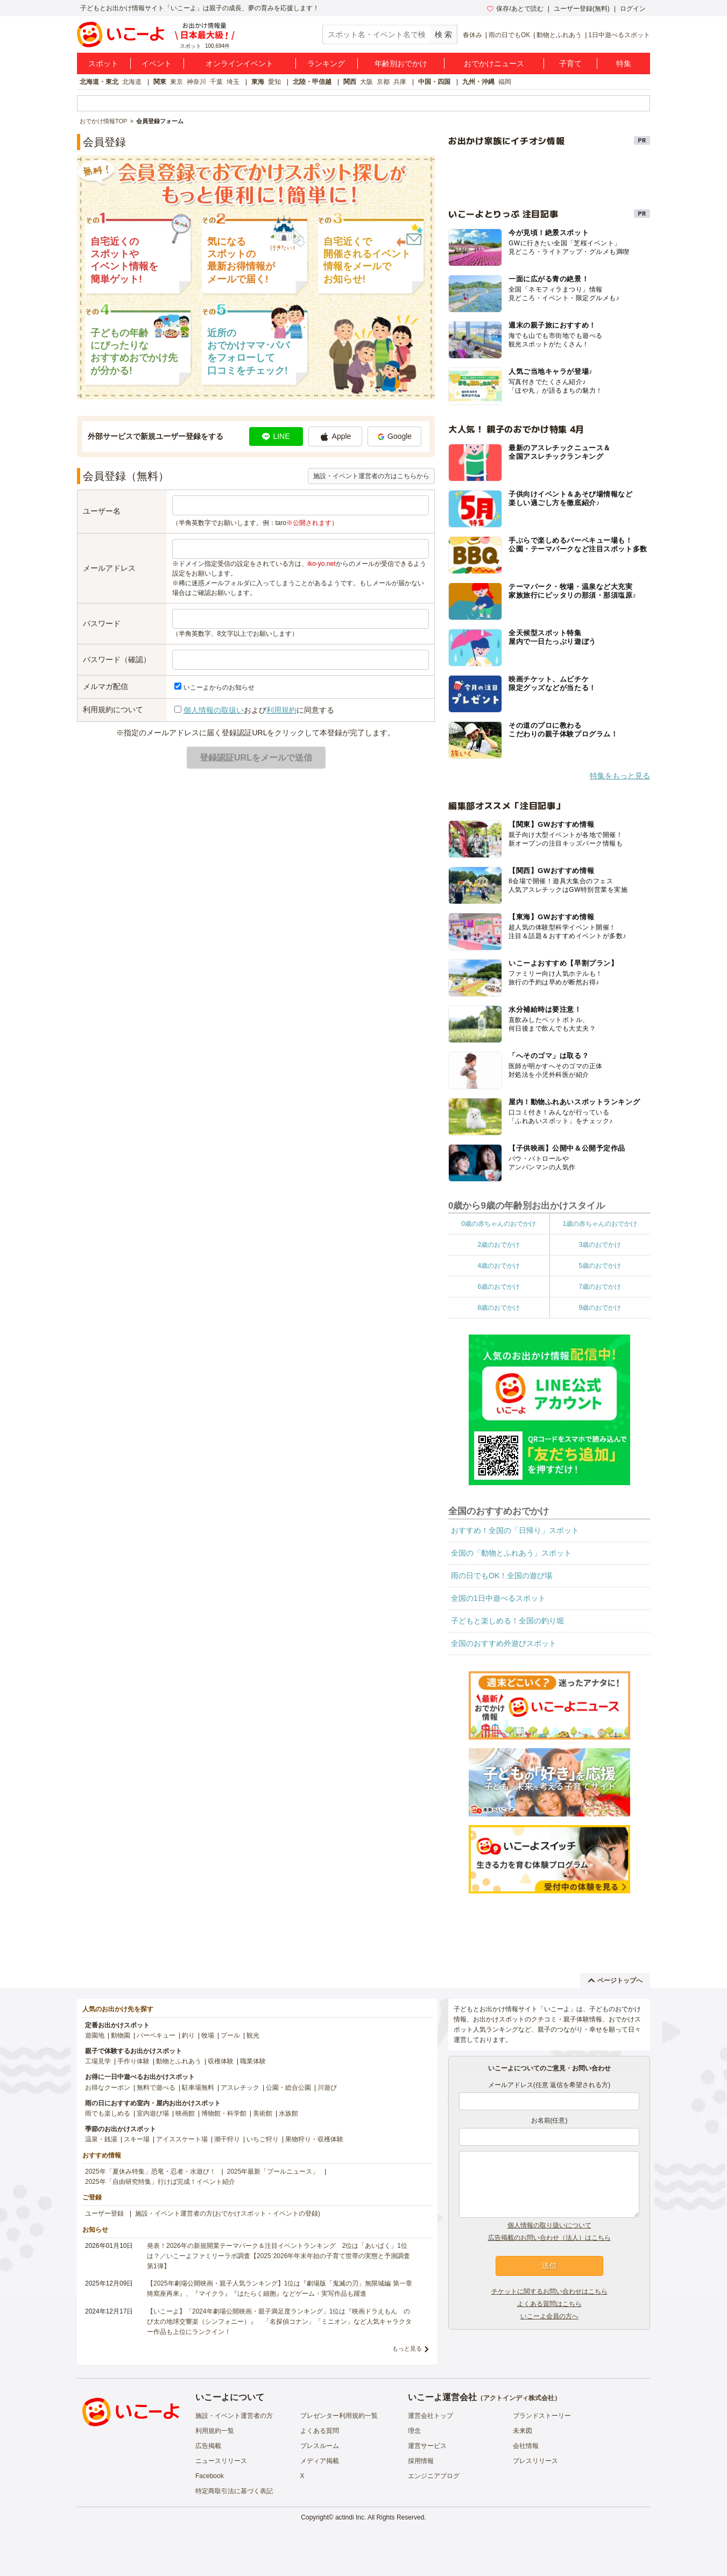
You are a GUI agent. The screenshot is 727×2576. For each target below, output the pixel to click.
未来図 (522, 2431)
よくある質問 (319, 2431)
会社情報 (526, 2446)
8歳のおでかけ (498, 1307)
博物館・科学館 (223, 2113)
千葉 (216, 82)
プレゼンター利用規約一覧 (339, 2415)
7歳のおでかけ (599, 1286)
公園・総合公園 (288, 2087)
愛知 (274, 82)
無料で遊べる (156, 2087)
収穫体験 (221, 2061)
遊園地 (94, 2035)
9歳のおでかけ (599, 1307)
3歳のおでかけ (599, 1244)
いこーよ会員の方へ (549, 2316)
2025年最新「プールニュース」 (273, 2171)
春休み (472, 35)
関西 (349, 82)
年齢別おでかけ (401, 63)
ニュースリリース (221, 2461)
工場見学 (98, 2061)
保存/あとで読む (515, 8)
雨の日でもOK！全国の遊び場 (501, 1575)
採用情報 (421, 2461)
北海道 (132, 82)
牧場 (207, 2035)
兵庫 (399, 82)
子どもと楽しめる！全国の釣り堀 (507, 1620)
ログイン (633, 8)
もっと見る (407, 2348)
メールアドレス (109, 568)
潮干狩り (227, 2139)
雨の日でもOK (509, 35)
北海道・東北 (99, 82)
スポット (103, 63)
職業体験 (253, 2061)
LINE (276, 436)
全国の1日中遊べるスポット (498, 1598)
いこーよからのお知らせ (219, 687)
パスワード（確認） (117, 659)
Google (394, 436)
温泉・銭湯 (101, 2139)
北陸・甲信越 (312, 82)
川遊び (327, 2087)
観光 (252, 2035)
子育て (570, 63)
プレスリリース (535, 2461)
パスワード (102, 623)
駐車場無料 (198, 2087)
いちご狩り (262, 2139)
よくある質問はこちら (549, 2304)
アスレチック (240, 2087)
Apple (335, 437)
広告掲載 (208, 2446)
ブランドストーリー (542, 2415)
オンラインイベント (239, 63)
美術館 (262, 2113)
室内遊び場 (153, 2113)
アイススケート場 (182, 2139)
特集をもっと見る (620, 775)
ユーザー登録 (104, 2213)
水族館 (288, 2113)
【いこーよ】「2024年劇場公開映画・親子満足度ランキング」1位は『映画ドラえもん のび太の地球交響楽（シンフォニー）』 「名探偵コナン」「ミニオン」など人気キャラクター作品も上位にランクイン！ (279, 2322)
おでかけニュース (494, 63)
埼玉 (233, 82)
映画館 (185, 2113)
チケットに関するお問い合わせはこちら (549, 2291)
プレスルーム (319, 2446)
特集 (623, 63)
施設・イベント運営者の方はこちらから (371, 476)
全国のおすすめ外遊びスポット (503, 1643)
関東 (159, 82)
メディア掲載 (319, 2461)
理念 (414, 2431)
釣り (188, 2035)
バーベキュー (156, 2035)
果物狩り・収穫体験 (314, 2139)
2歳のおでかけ (498, 1244)
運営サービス (427, 2446)
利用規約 (281, 710)
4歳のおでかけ (498, 1265)
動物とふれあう (559, 35)
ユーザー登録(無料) (582, 8)
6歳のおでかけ (498, 1286)
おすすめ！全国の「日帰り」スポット (515, 1530)
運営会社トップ (430, 2415)
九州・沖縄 (478, 82)
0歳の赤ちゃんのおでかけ (498, 1223)
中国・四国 (434, 82)
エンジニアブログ (434, 2476)
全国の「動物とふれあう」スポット (511, 1553)
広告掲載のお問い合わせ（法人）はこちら (549, 2237)
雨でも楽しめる (107, 2113)
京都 (383, 82)
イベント (157, 63)
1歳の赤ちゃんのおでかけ (599, 1223)
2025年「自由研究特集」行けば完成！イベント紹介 (160, 2181)
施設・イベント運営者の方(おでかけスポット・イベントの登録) (227, 2213)
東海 (257, 82)
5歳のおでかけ (599, 1265)
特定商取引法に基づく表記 (234, 2491)
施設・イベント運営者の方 (234, 2415)
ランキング (326, 63)
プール (230, 2035)
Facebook (209, 2476)
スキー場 (137, 2139)
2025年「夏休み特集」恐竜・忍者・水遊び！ (150, 2171)
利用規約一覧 (214, 2431)
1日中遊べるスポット (619, 35)
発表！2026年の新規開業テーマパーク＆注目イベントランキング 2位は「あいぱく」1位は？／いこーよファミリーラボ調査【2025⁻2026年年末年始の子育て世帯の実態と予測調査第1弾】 (278, 2256)
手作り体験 (133, 2061)
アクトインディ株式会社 (518, 2398)
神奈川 (196, 82)
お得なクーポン (107, 2087)
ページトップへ (615, 1980)
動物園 (120, 2035)
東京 (176, 82)
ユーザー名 (102, 511)
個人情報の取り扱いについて (549, 2225)
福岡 (504, 82)
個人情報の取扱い (213, 710)
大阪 (366, 82)
